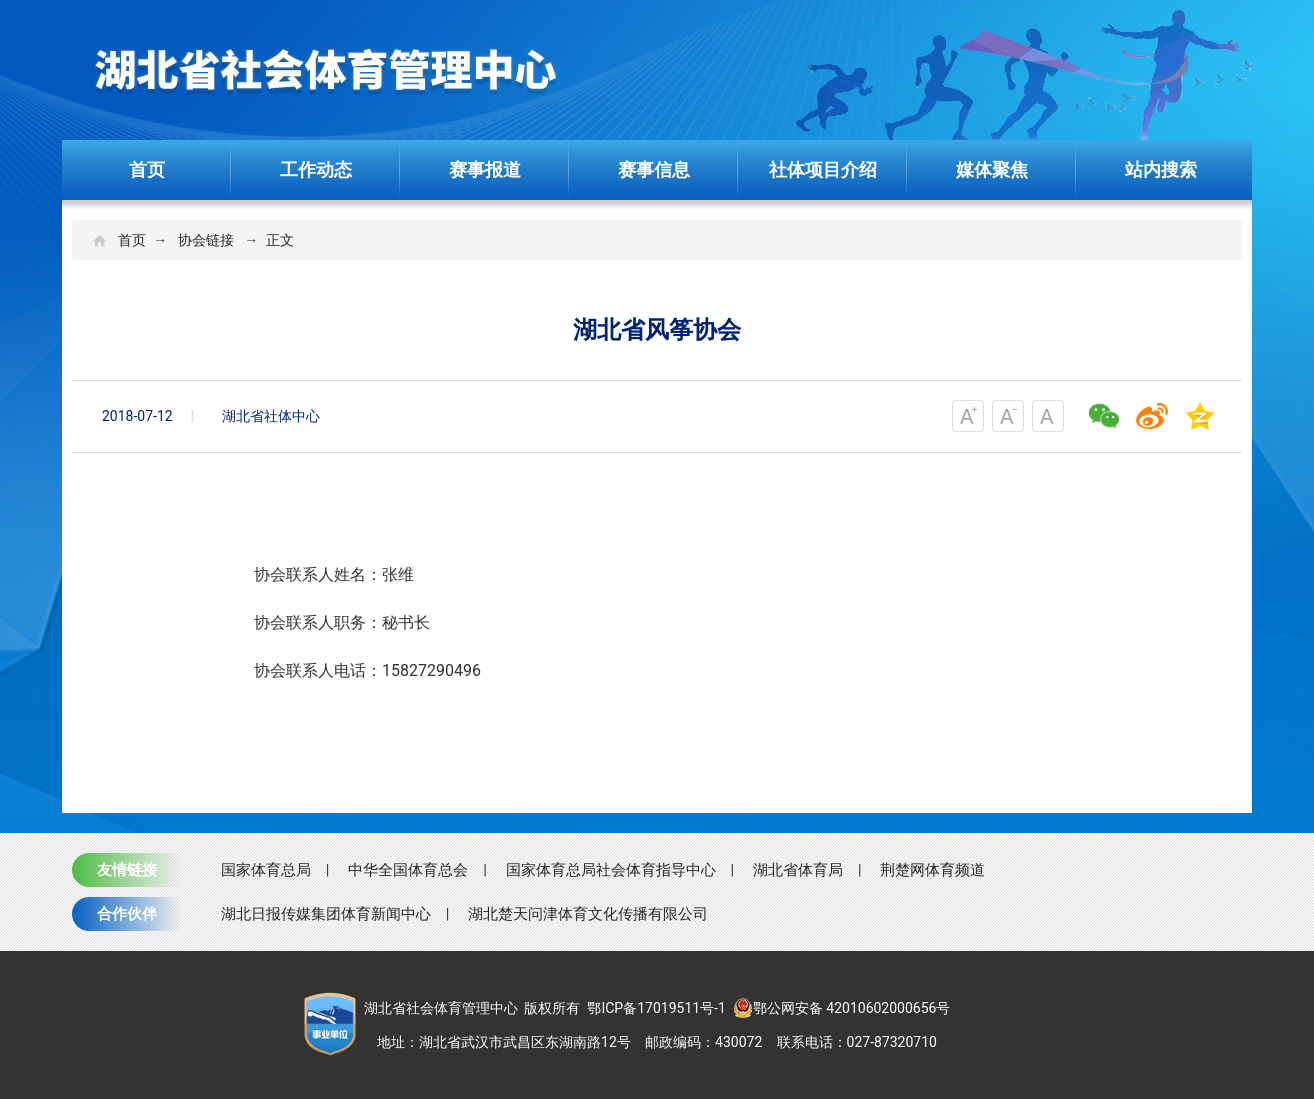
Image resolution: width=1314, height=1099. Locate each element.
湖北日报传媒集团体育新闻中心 (326, 914)
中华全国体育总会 (408, 870)
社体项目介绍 (823, 169)
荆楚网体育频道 (932, 870)
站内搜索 (1161, 169)
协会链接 (206, 240)
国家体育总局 (266, 870)
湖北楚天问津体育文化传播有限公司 (588, 914)
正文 (280, 240)
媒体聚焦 (992, 169)
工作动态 (316, 169)
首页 (147, 169)
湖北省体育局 (798, 870)
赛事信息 (654, 169)
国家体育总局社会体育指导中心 (611, 870)
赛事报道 (485, 169)
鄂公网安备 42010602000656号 (842, 1008)
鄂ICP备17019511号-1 (656, 1008)
